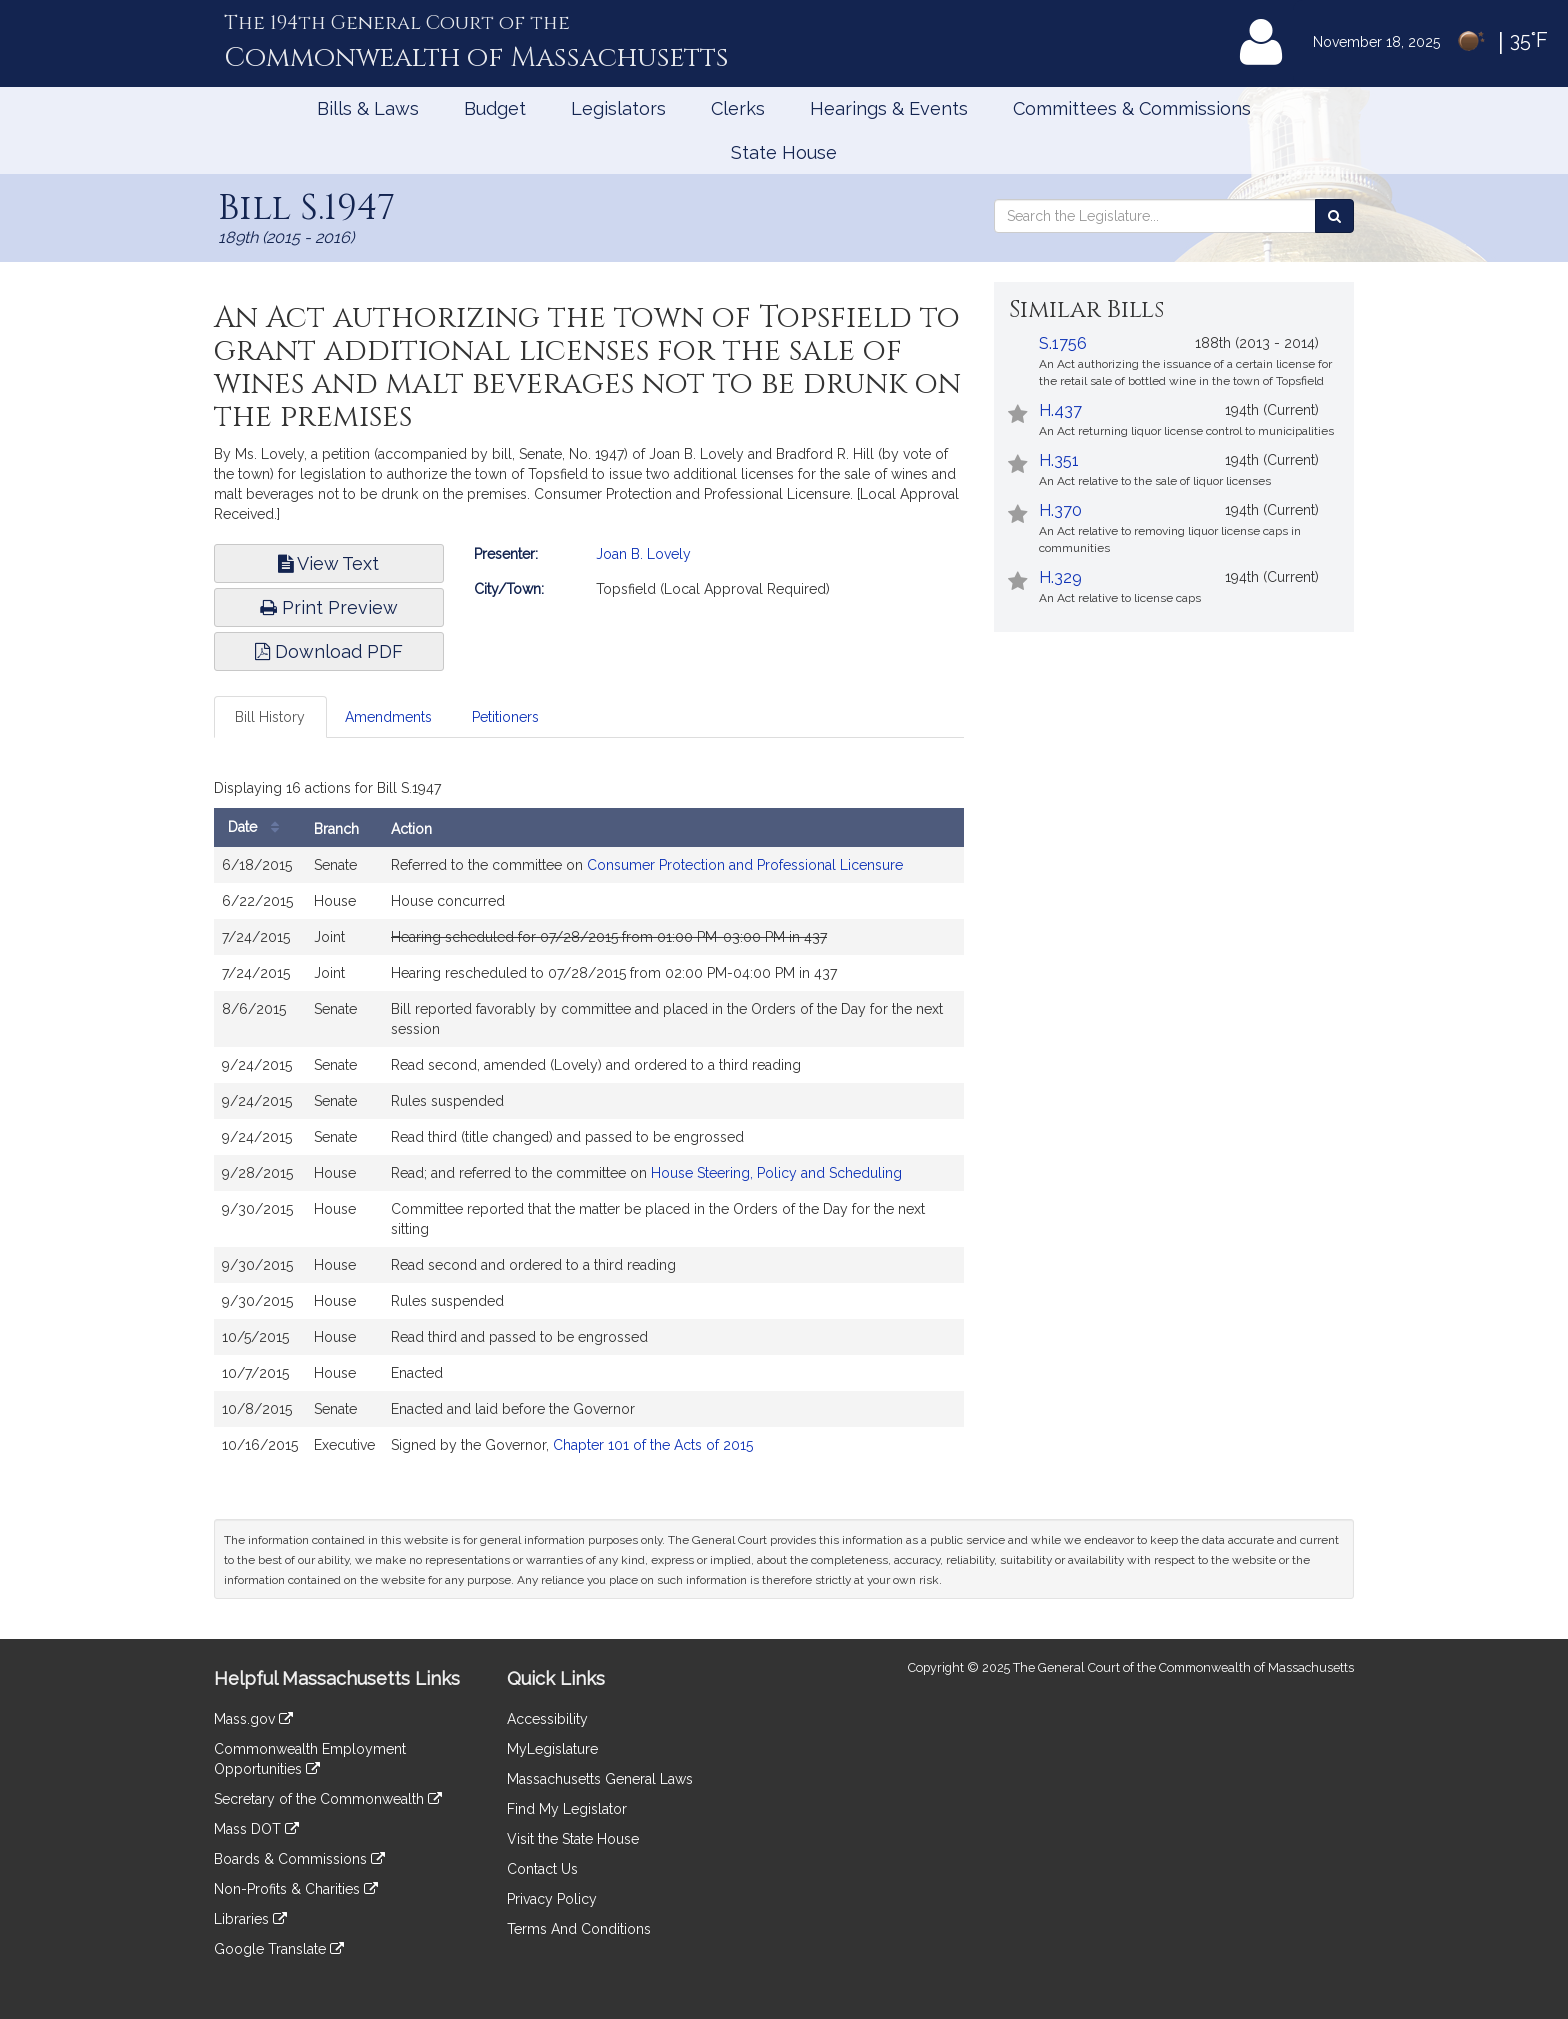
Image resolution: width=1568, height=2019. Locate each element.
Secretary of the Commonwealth (328, 1799)
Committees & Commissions (1132, 108)
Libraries (250, 1919)
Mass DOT (256, 1829)
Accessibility (547, 1719)
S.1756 (1063, 343)
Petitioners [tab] (505, 717)
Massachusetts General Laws (600, 1779)
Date (258, 827)
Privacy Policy (552, 1899)
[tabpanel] (589, 1123)
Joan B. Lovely (643, 554)
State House (784, 152)
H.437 (1060, 410)
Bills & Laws (368, 108)
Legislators (618, 108)
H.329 (1060, 577)
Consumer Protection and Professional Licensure (745, 865)
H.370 (1060, 510)
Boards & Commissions (299, 1859)
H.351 (1059, 460)
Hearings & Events (889, 108)
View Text (328, 563)
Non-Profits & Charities (296, 1889)
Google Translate (279, 1949)
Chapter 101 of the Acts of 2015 (653, 1445)
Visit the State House (573, 1839)
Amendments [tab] (388, 717)
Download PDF (329, 651)
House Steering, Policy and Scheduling (776, 1173)
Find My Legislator (567, 1809)
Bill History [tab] (270, 717)
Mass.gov (253, 1719)
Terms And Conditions (579, 1929)
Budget (495, 108)
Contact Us (542, 1869)
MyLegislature (552, 1749)
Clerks (738, 108)
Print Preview (329, 607)
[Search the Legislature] (1334, 216)
